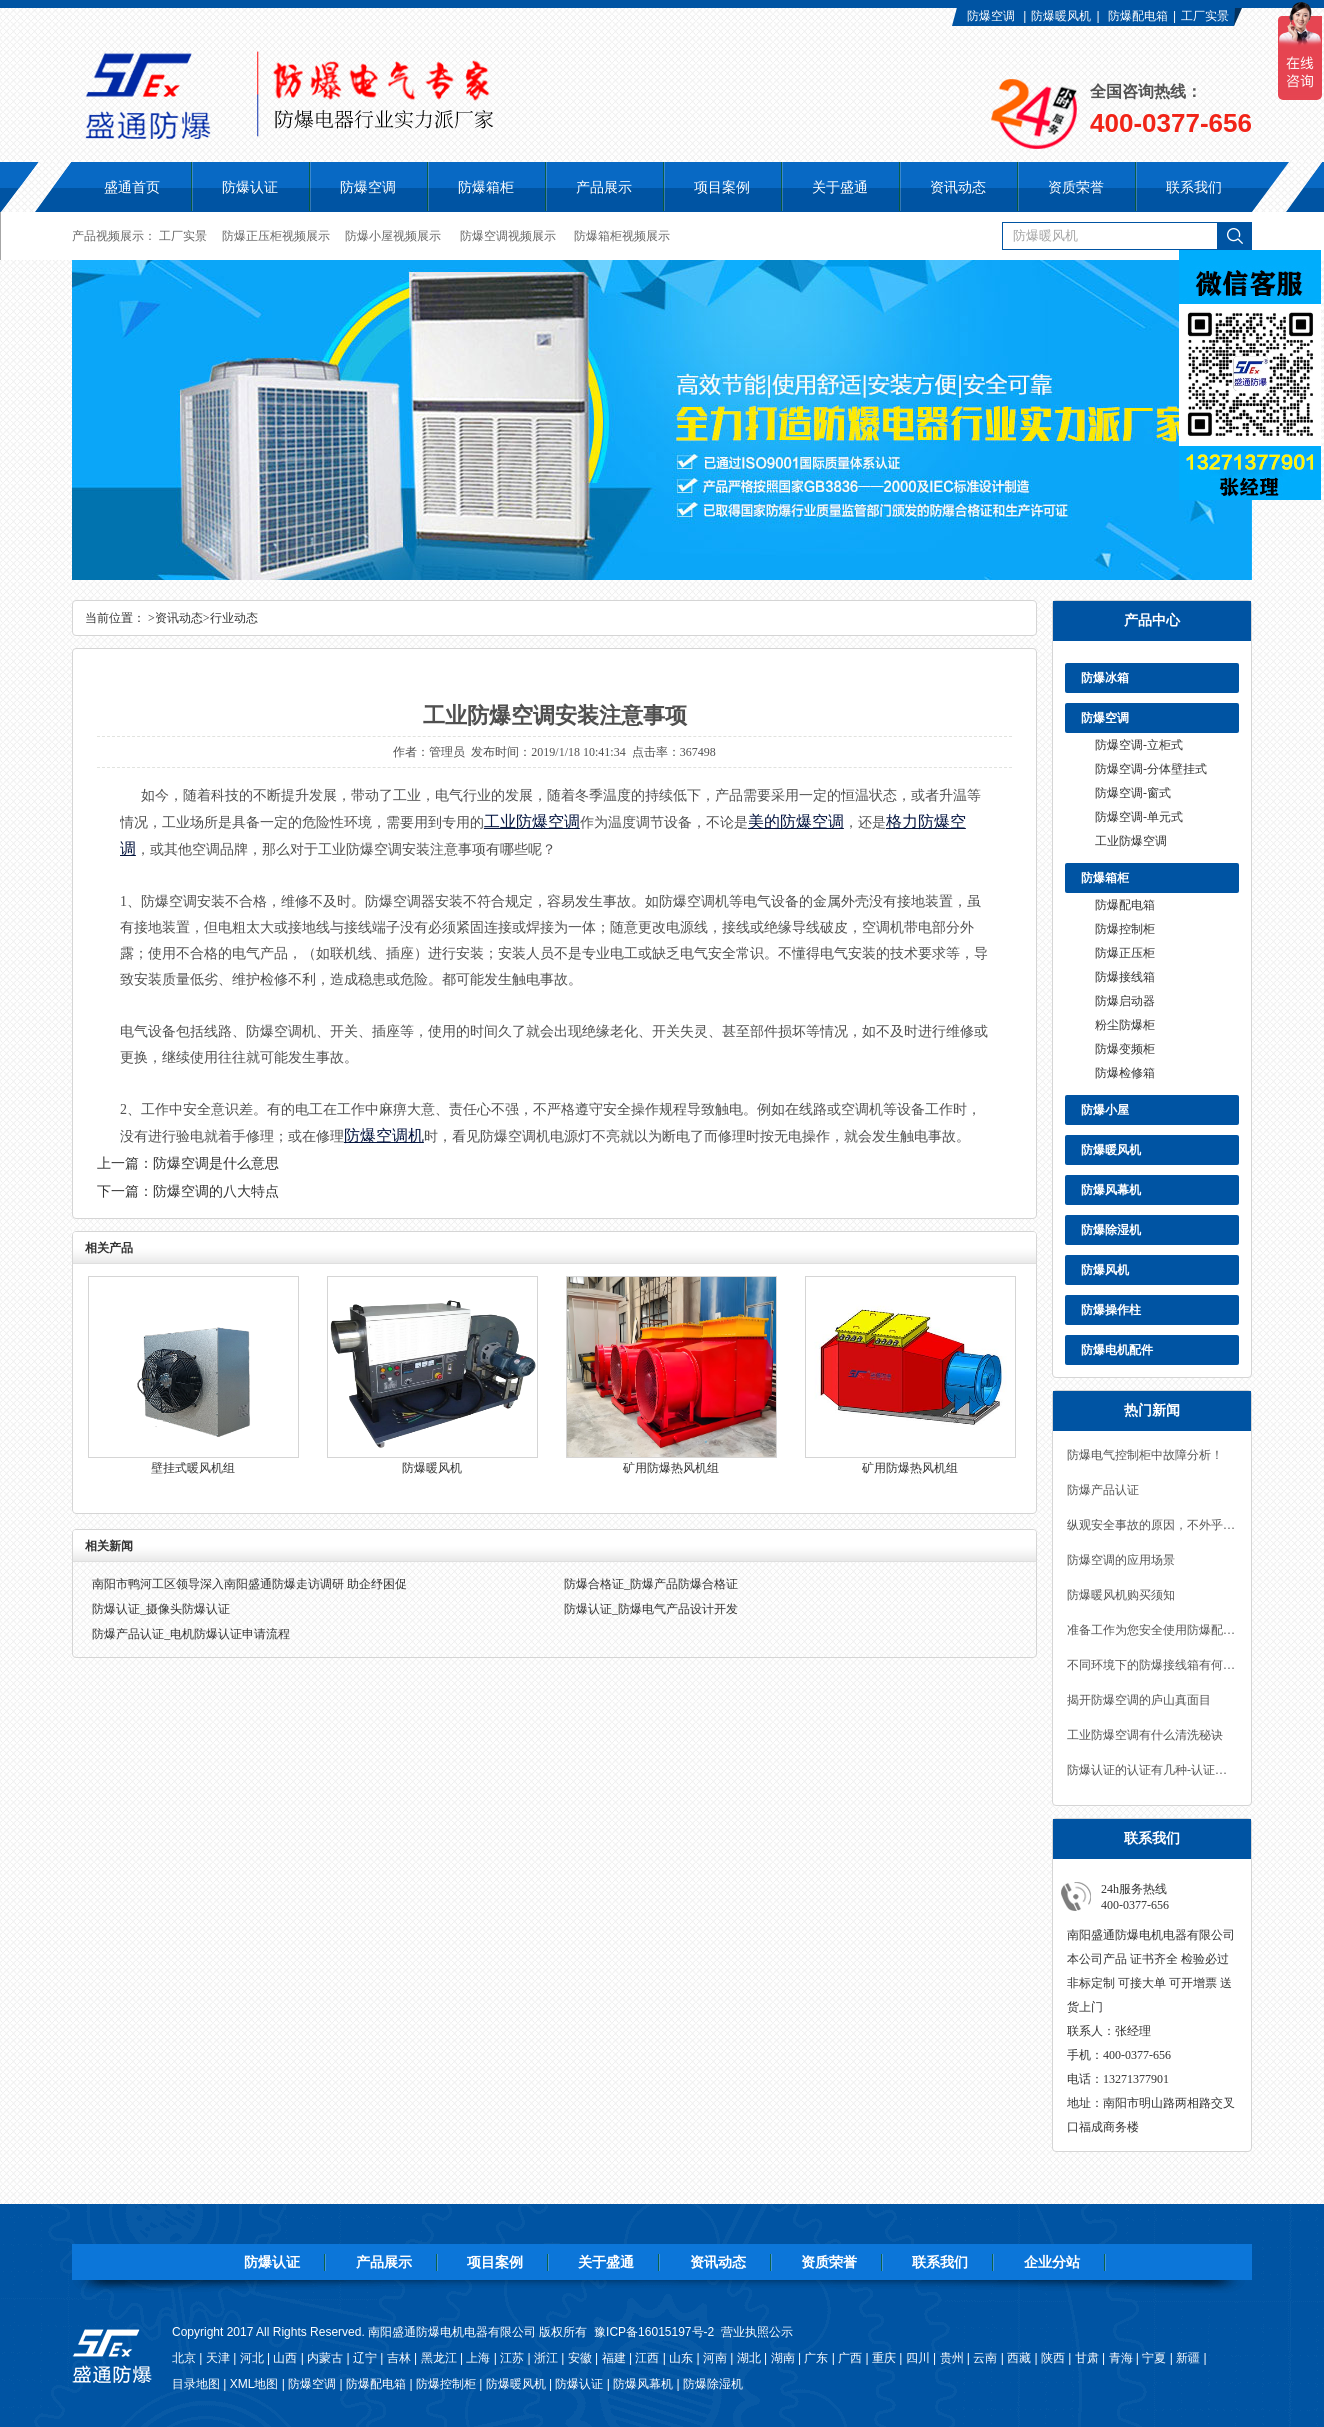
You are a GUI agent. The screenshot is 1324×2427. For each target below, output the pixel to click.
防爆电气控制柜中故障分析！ (1145, 1455)
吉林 (399, 2358)
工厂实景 (1205, 16)
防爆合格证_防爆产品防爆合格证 (651, 1584)
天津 (218, 2358)
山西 (285, 2358)
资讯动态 (179, 618)
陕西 (1053, 2358)
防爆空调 (991, 16)
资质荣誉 (829, 2262)
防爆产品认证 (1103, 1490)
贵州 (952, 2358)
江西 (647, 2358)
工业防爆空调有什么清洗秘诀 (1145, 1735)
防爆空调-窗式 (1133, 793)
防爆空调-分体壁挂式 (1151, 769)
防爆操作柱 (1111, 1310)
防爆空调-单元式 (1139, 817)
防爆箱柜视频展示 (622, 236)
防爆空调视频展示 (508, 236)
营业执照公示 (757, 2332)
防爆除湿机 (1111, 1230)
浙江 (546, 2358)
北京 (184, 2358)
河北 (252, 2358)
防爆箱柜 (1105, 878)
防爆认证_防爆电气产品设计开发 (651, 1609)
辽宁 (365, 2358)
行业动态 (234, 618)
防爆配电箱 (1138, 16)
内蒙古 (325, 2358)
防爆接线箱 (1125, 977)
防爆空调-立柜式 (1139, 745)
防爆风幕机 (1111, 1190)
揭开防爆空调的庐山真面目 (1139, 1700)
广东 (816, 2358)
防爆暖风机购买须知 (1121, 1595)
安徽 (580, 2358)
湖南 (783, 2358)
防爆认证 (250, 187)
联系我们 (940, 2262)
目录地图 (196, 2384)
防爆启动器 (1125, 1001)
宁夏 (1154, 2358)
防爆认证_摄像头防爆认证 (161, 1609)
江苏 (512, 2358)
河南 (715, 2358)
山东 (681, 2358)
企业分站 (1052, 2262)
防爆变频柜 (1125, 1049)
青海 (1121, 2358)
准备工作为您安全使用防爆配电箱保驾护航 (1152, 1630)
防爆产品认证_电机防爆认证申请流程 (191, 1634)
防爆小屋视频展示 (393, 236)
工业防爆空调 (1131, 841)
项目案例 (495, 2262)
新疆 (1188, 2358)
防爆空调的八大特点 (216, 1191)
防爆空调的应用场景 (1121, 1560)
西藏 (1019, 2358)
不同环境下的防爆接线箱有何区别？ (1152, 1665)
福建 (614, 2358)
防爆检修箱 (1125, 1073)
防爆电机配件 (1117, 1350)
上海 (478, 2358)
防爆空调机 (384, 1135)
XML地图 (254, 2384)
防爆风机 (1105, 1270)
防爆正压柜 (1125, 953)
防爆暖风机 (1061, 16)
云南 (985, 2358)
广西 (850, 2358)
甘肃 (1087, 2358)
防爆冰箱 (1105, 678)
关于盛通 (606, 2262)
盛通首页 (132, 187)
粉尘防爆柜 (1125, 1025)
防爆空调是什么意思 (216, 1163)
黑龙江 (439, 2358)
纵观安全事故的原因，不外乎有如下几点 (1152, 1525)
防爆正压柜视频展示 (276, 236)
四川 (918, 2358)
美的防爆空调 (796, 821)
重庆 (884, 2358)
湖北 (749, 2358)
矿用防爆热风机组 (671, 1468)
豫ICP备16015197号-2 (654, 2332)
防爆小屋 (1105, 1110)
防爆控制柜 (1125, 929)
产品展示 (384, 2262)
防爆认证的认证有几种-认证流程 (1152, 1770)
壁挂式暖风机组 (193, 1468)
